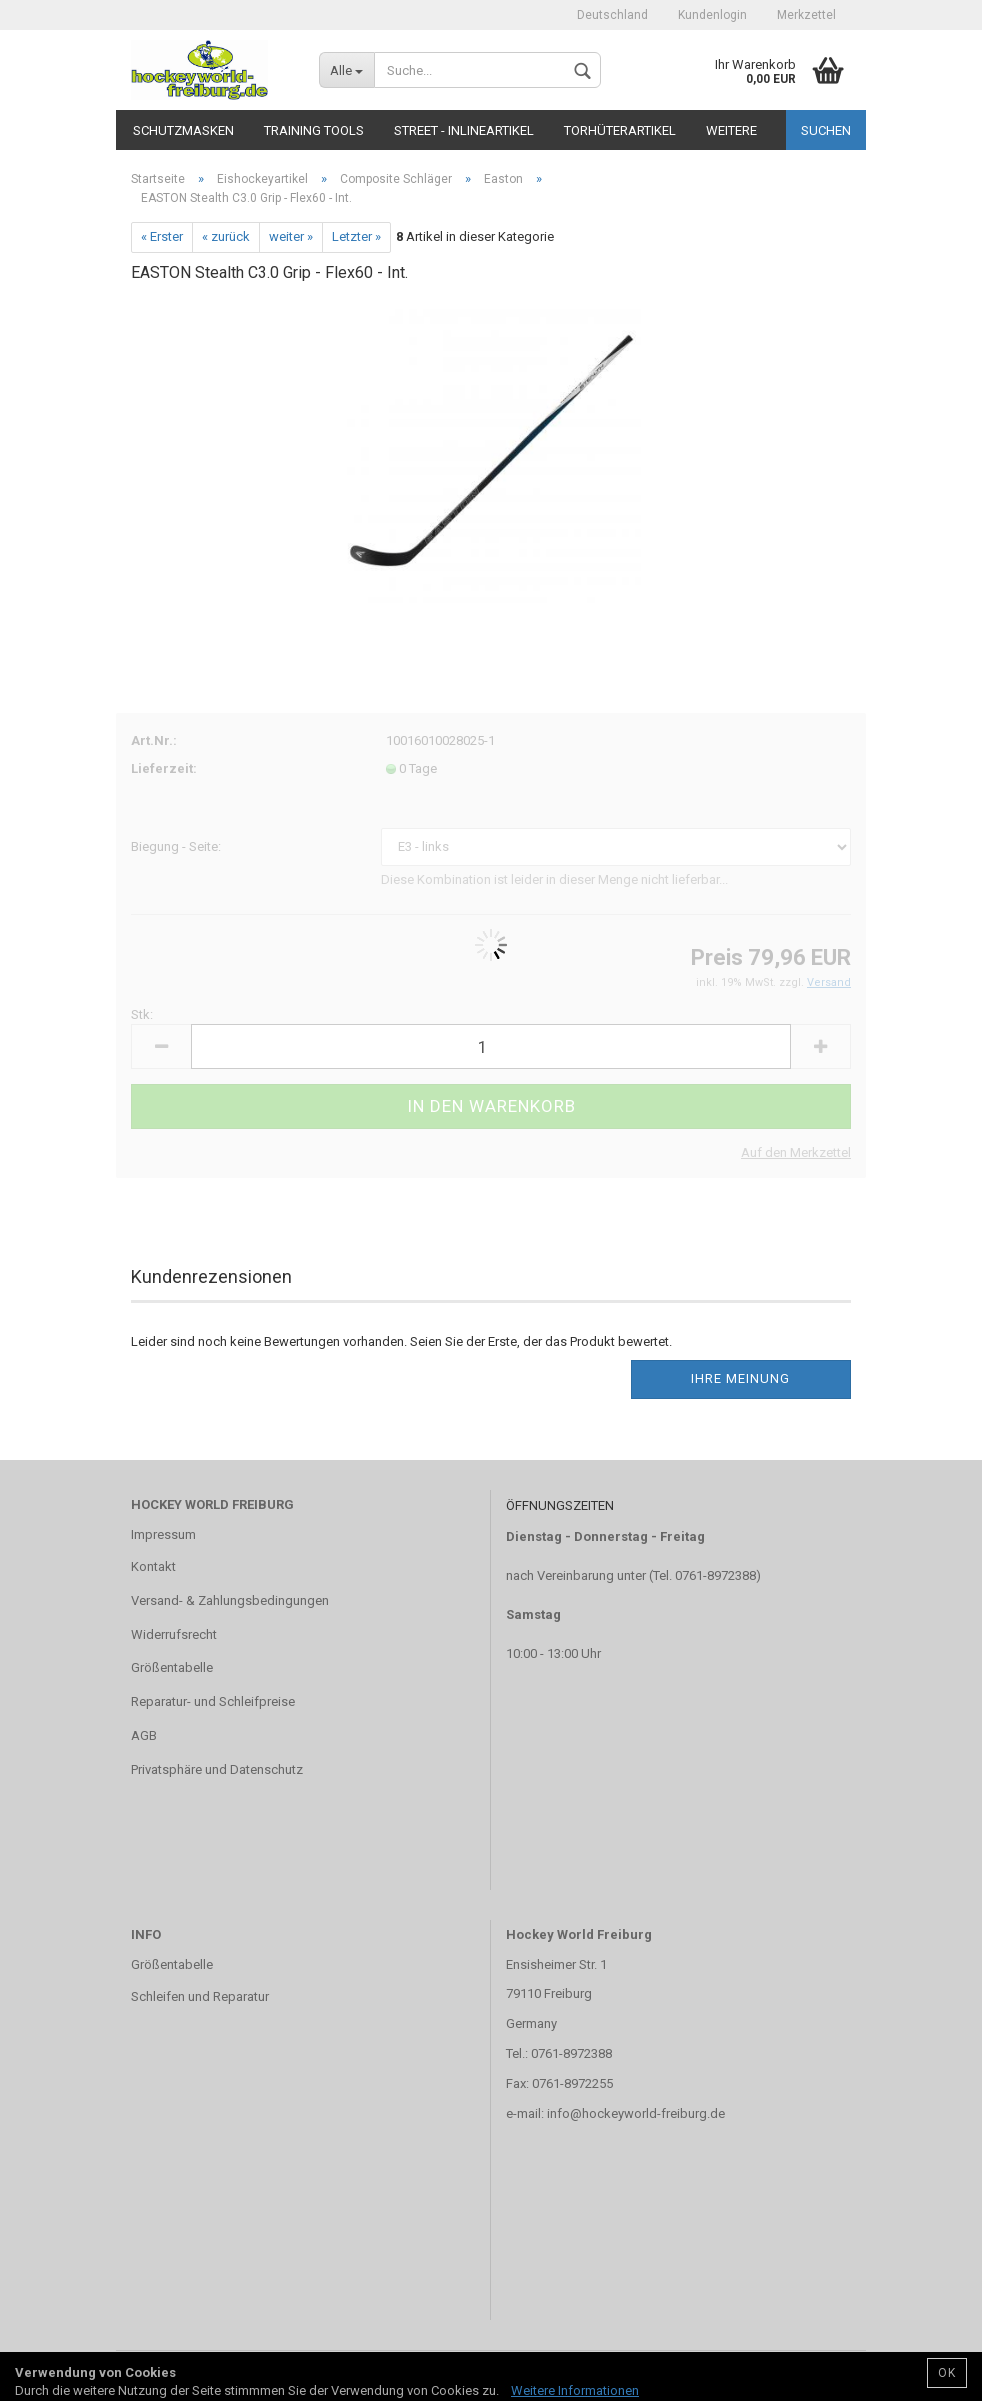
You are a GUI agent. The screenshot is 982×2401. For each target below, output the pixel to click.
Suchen (826, 130)
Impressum (163, 1534)
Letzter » (356, 236)
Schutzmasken (183, 130)
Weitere (731, 130)
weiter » (291, 236)
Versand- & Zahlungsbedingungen (230, 1600)
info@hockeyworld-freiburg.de (636, 2113)
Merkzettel (806, 15)
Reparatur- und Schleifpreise (213, 1701)
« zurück (226, 236)
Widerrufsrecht (174, 1634)
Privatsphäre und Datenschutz (217, 1769)
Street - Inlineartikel (464, 130)
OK (947, 2373)
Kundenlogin (712, 15)
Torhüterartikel (620, 130)
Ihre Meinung (740, 1378)
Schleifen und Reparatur (200, 1996)
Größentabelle (172, 1667)
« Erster (162, 236)
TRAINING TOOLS (314, 130)
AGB (144, 1735)
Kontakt (153, 1566)
